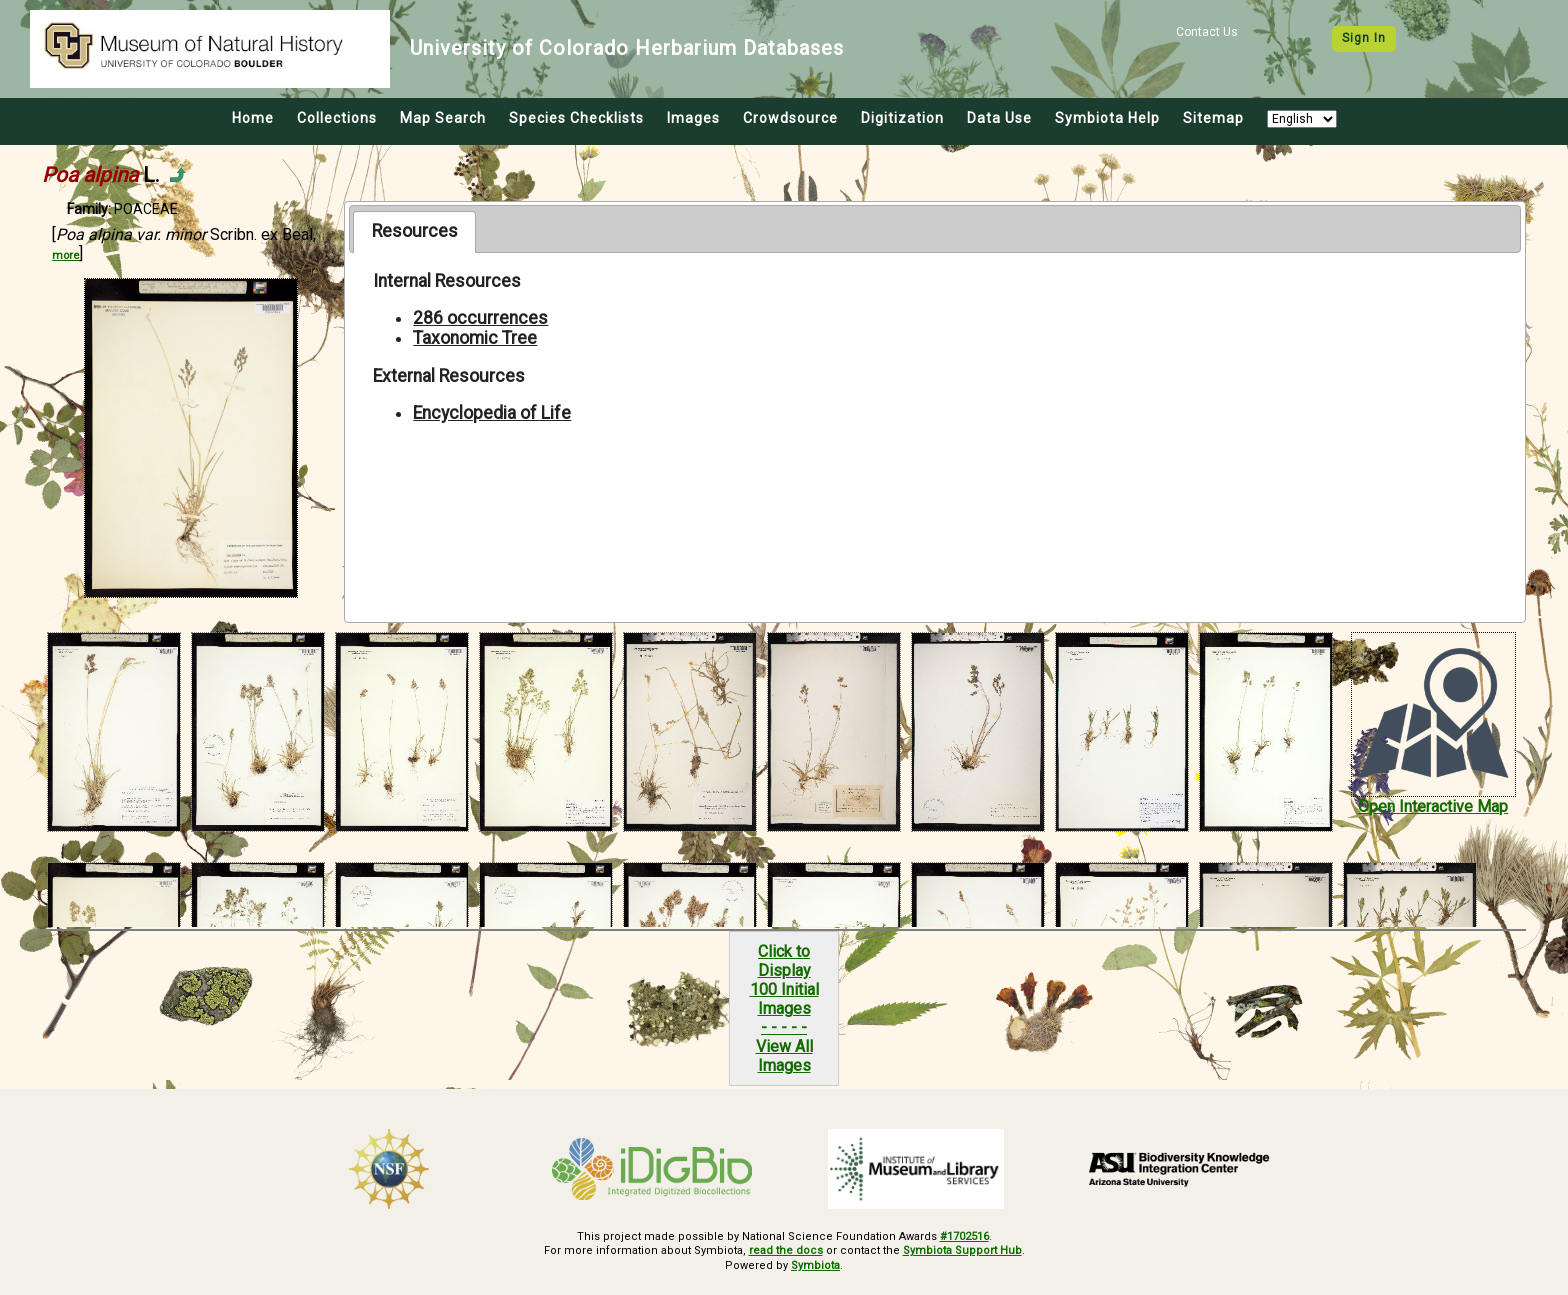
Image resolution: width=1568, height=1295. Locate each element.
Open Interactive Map (1433, 806)
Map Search (443, 118)
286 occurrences (480, 318)
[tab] (414, 232)
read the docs (786, 1250)
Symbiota (815, 1265)
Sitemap (1213, 118)
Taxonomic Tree (475, 338)
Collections (337, 118)
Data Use (999, 118)
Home (253, 118)
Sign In (1364, 38)
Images (693, 118)
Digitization (902, 118)
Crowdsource (790, 118)
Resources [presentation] (415, 231)
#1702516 (964, 1236)
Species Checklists (576, 118)
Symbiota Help (1107, 118)
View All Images (784, 1056)
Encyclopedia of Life (492, 413)
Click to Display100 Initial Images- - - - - (784, 989)
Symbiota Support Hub (962, 1250)
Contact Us (1207, 32)
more (65, 255)
